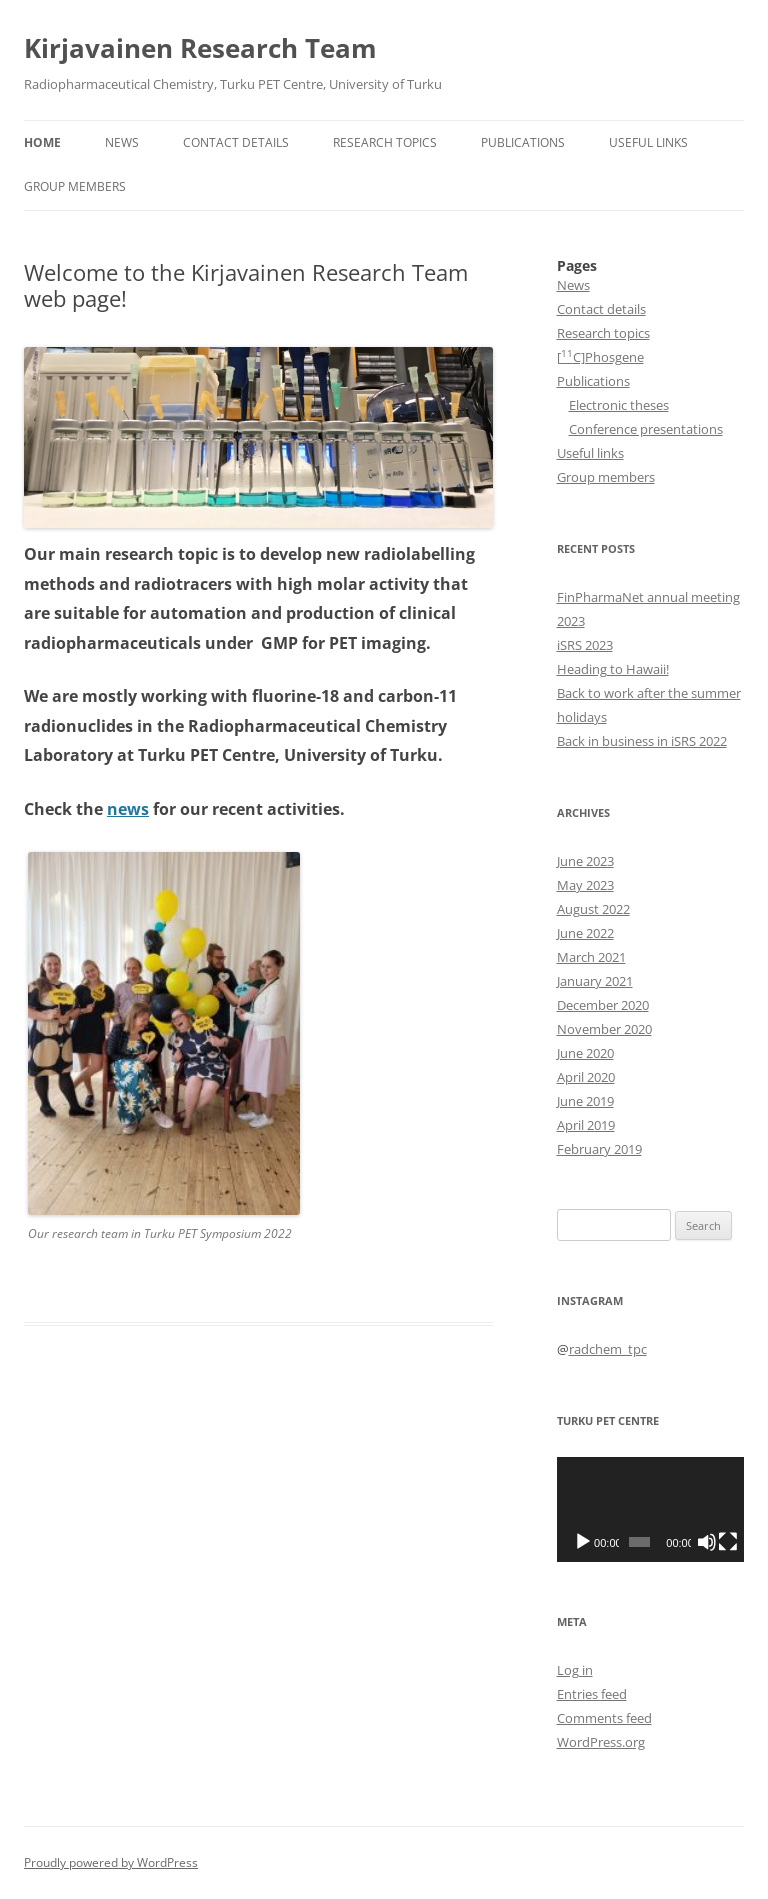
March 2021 (591, 957)
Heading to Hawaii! (613, 669)
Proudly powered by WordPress (111, 1862)
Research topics (385, 142)
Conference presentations (646, 429)
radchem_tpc (608, 1349)
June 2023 (585, 861)
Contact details (236, 142)
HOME (42, 142)
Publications (523, 142)
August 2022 (593, 909)
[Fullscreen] (728, 1542)
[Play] (583, 1542)
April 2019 (586, 1125)
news (128, 809)
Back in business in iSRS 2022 (642, 741)
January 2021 (595, 981)
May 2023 (585, 885)
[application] (651, 1509)
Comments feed (604, 1718)
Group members (75, 186)
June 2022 (585, 933)
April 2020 (586, 1077)
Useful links (648, 142)
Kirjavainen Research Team (200, 48)
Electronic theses (619, 405)
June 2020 (585, 1053)
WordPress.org (601, 1742)
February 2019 (599, 1149)
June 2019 (585, 1101)
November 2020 (604, 1029)
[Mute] (707, 1542)
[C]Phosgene (600, 357)
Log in (575, 1670)
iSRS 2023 (585, 645)
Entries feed (592, 1694)
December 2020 (603, 1005)
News (122, 142)
